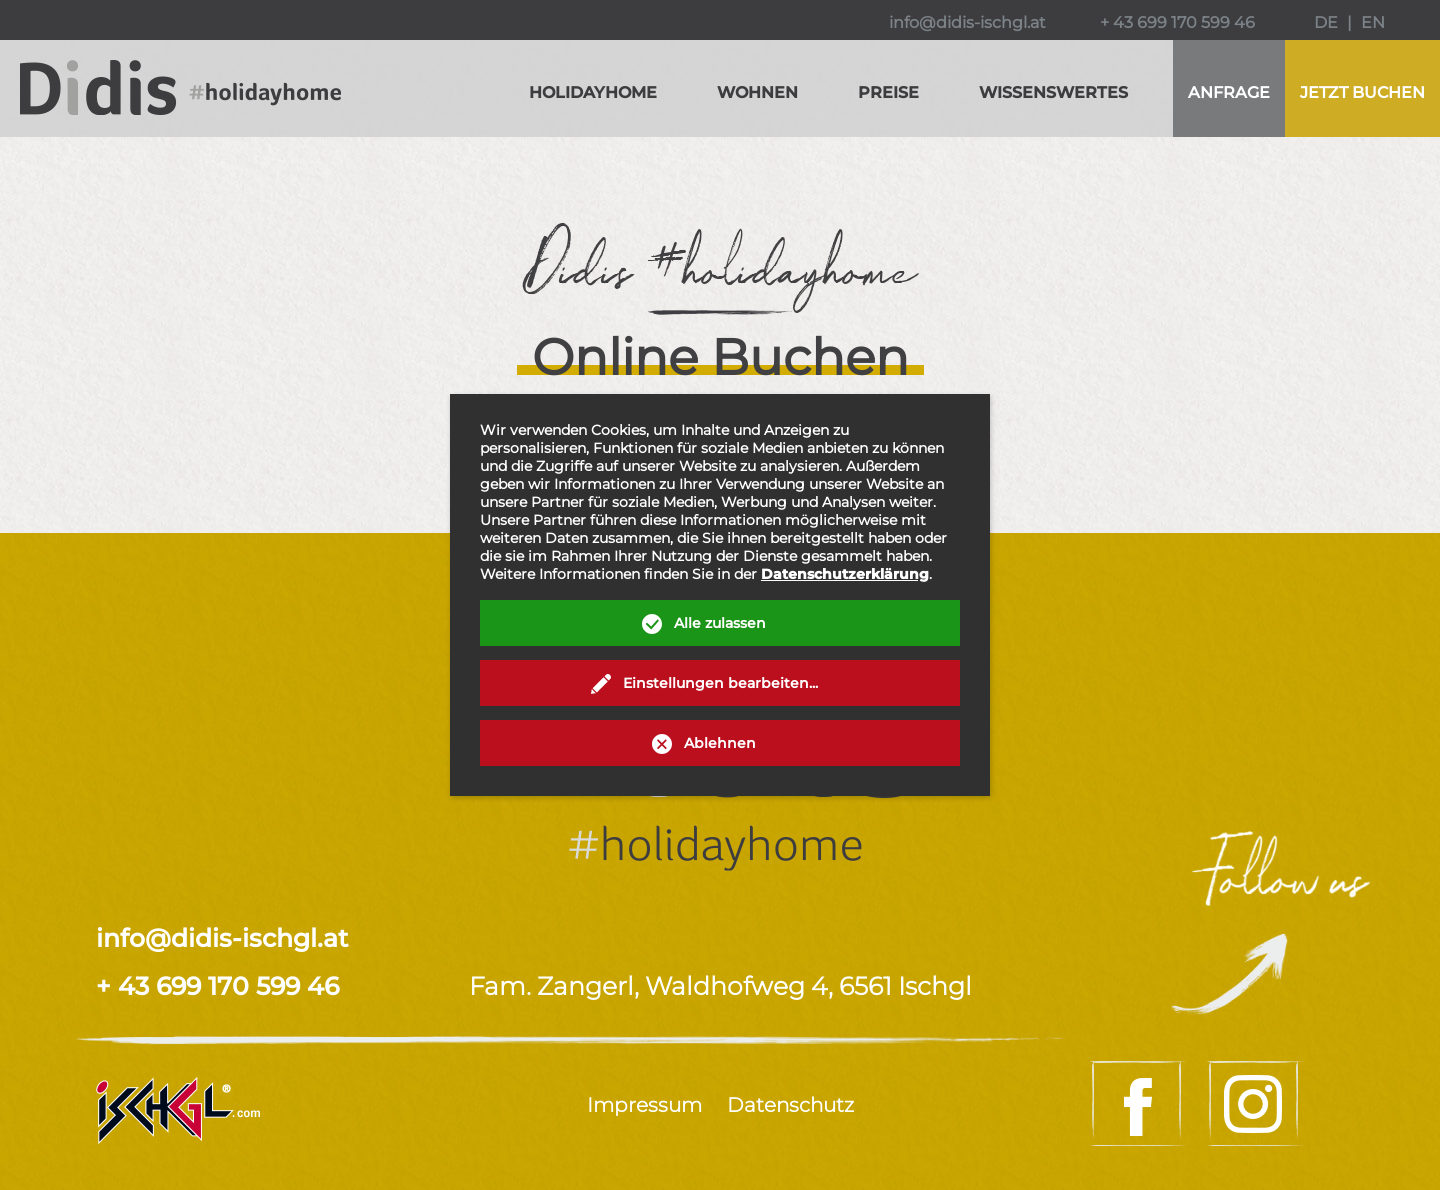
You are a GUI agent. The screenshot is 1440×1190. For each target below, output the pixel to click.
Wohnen (757, 92)
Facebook (1138, 1103)
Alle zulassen (720, 623)
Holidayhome (593, 92)
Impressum (644, 1105)
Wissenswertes (1053, 92)
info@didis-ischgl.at (967, 22)
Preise (888, 92)
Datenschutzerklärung (845, 574)
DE (1326, 22)
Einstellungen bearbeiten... (720, 683)
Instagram (1255, 1103)
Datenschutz (790, 1105)
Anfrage (1229, 92)
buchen (1362, 92)
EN (1373, 22)
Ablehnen (720, 743)
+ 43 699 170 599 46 (1177, 22)
